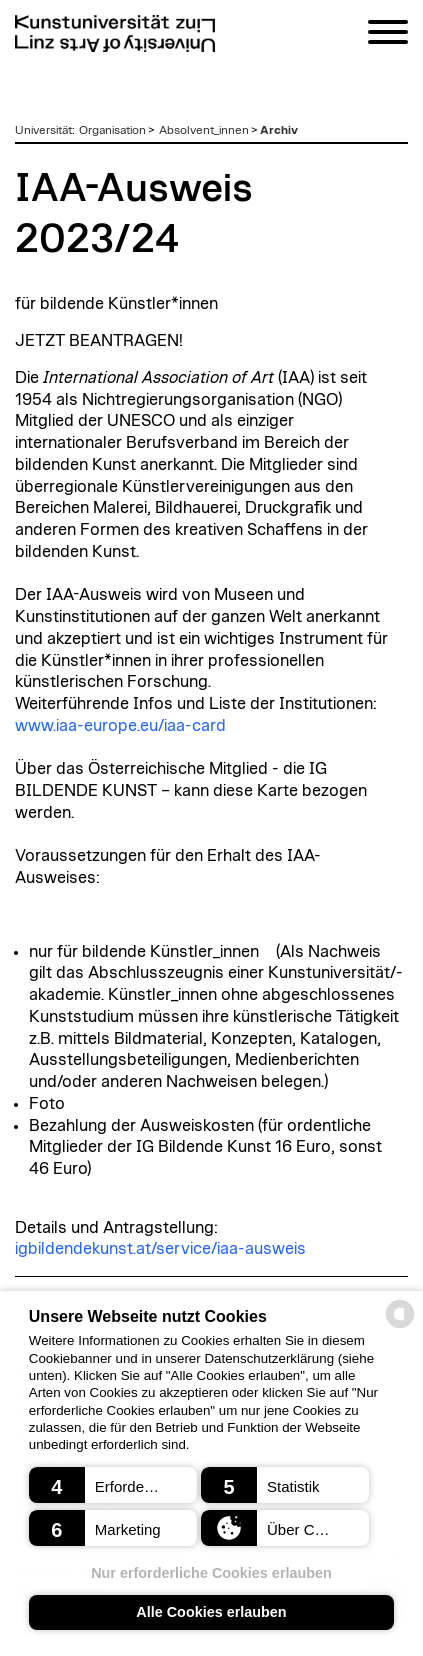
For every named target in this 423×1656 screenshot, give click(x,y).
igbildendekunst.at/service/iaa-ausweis (160, 1249)
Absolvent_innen (204, 130)
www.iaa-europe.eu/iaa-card (120, 726)
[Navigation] (388, 35)
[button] (113, 1485)
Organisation (112, 130)
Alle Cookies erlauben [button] (211, 1612)
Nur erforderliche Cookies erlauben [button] (211, 1573)
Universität (43, 130)
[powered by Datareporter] (400, 1326)
